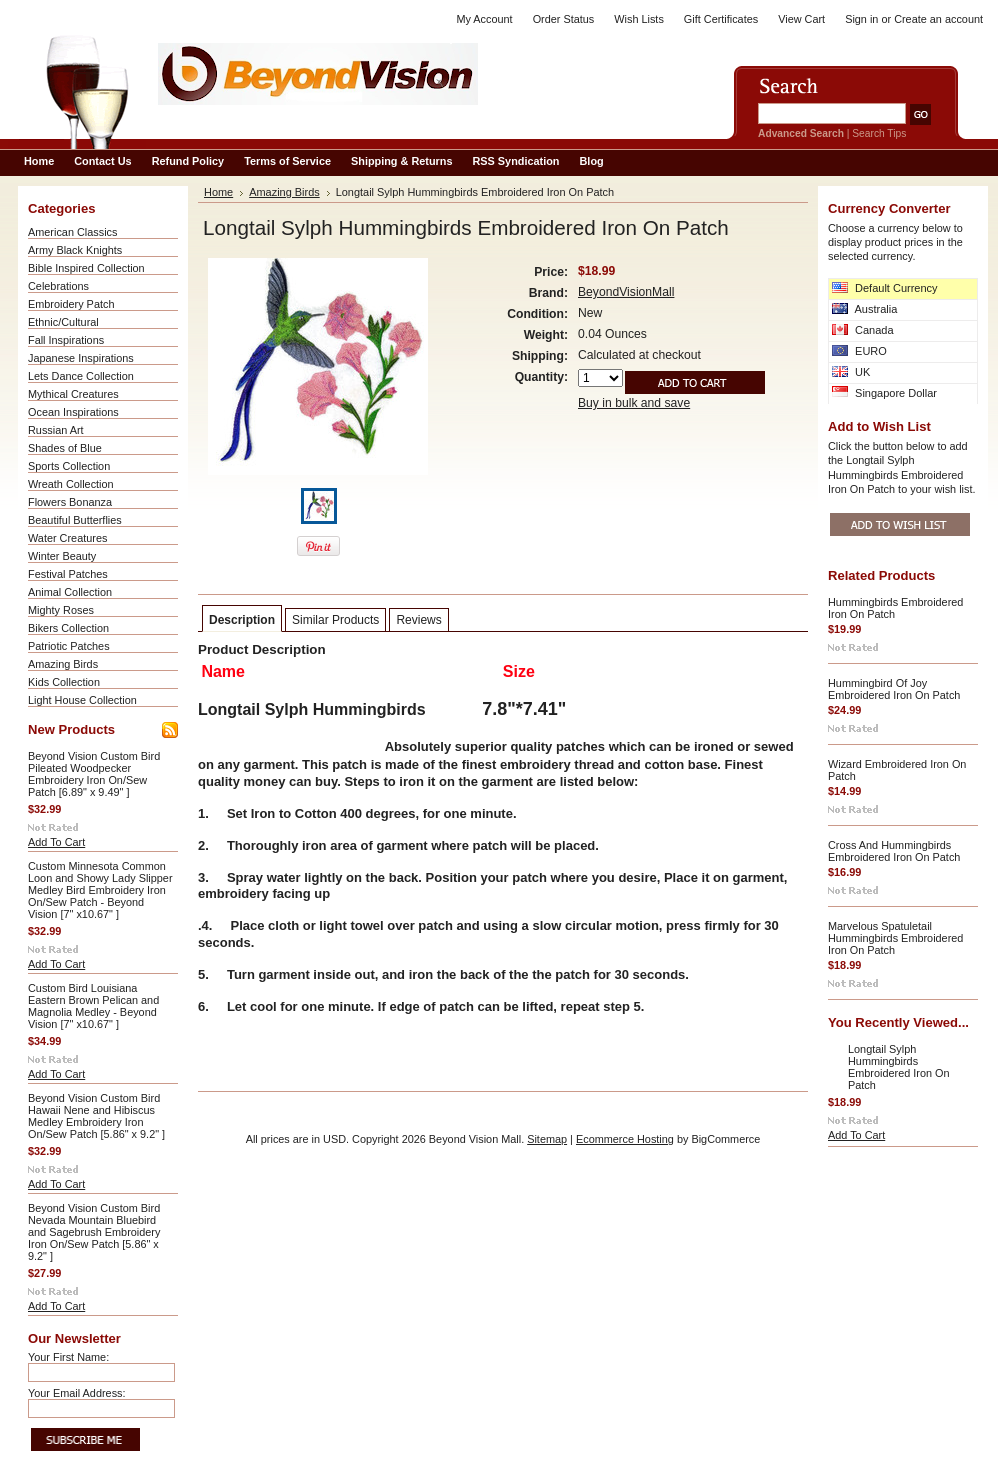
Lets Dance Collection (81, 376)
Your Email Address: (77, 1393)
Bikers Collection (68, 628)
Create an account (938, 19)
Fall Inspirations (66, 340)
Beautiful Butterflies (75, 520)
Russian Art (56, 430)
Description (242, 620)
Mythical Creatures (73, 394)
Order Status (564, 19)
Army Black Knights (75, 250)
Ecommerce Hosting (625, 1139)
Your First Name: (68, 1357)
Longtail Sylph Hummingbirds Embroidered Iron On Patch (899, 1067)
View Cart (801, 19)
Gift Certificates (721, 19)
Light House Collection (82, 700)
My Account (484, 19)
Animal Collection (70, 592)
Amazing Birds (63, 664)
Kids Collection (64, 682)
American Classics (72, 232)
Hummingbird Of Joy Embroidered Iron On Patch (894, 689)
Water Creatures (67, 538)
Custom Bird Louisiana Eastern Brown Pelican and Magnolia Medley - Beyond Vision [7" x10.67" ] (93, 1006)
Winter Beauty (62, 556)
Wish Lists (639, 19)
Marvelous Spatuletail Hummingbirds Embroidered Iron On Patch (895, 938)
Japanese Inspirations (81, 358)
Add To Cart (56, 842)
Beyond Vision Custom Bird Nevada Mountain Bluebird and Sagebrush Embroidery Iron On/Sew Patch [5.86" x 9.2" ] (94, 1232)
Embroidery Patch (71, 304)
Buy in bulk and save (634, 403)
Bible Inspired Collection (86, 268)
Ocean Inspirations (73, 412)
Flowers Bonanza (70, 502)
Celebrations (58, 286)
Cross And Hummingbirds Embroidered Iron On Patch (894, 851)
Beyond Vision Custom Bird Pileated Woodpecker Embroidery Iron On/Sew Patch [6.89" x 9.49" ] (94, 774)
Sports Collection (69, 466)
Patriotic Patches (69, 646)
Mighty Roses (61, 610)
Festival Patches (68, 574)
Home (218, 192)
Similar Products (335, 620)
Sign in (861, 19)
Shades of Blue (65, 448)
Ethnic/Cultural (63, 322)
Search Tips (879, 133)
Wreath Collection (71, 484)
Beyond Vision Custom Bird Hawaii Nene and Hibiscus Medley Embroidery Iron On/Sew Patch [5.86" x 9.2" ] (96, 1116)
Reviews (418, 620)
